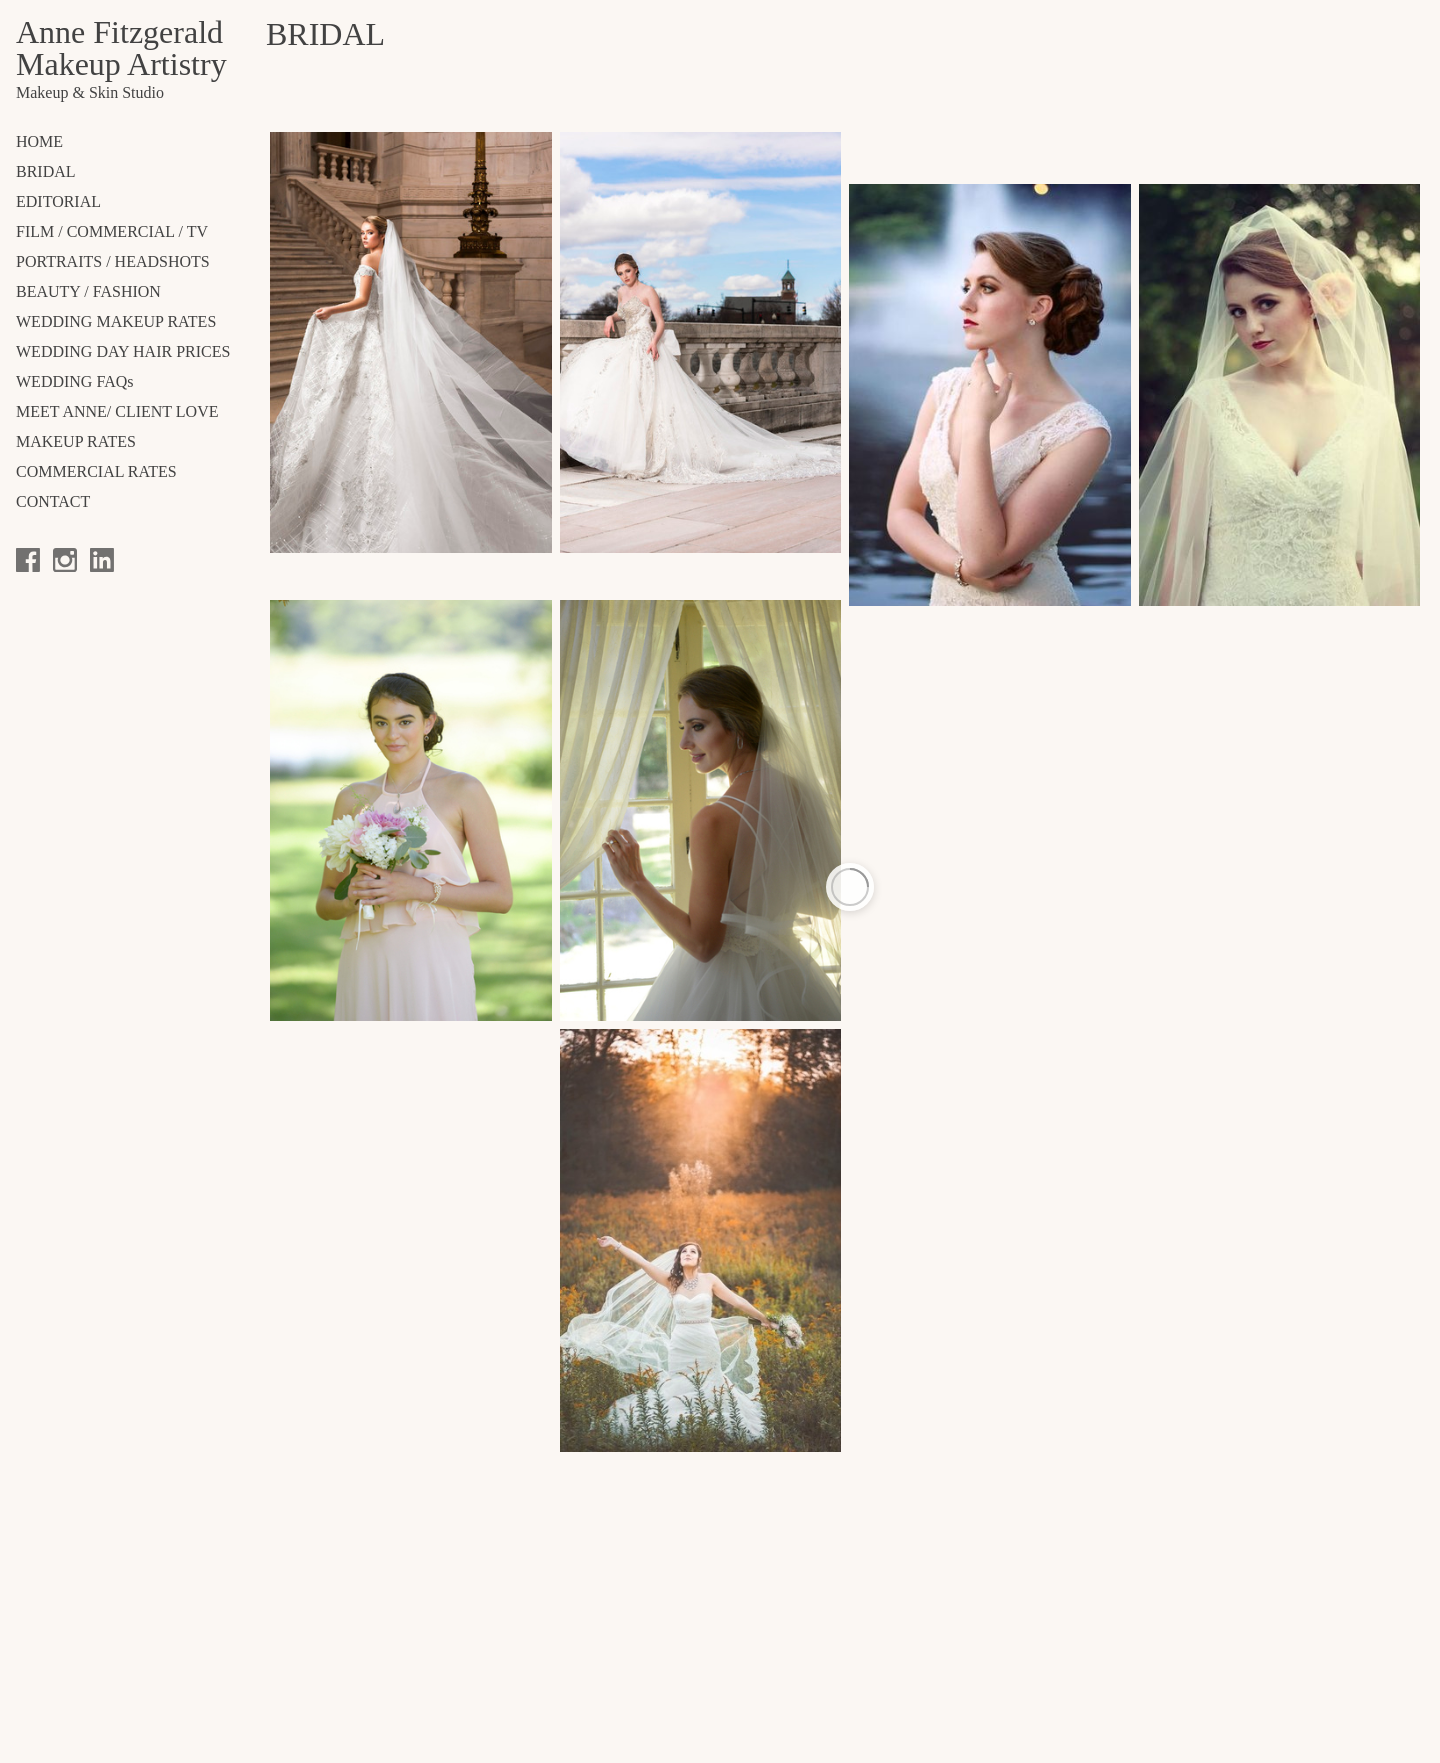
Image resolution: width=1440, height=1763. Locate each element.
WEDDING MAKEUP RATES (116, 321)
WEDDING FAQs (74, 381)
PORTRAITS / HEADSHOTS (113, 261)
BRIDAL (46, 171)
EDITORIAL (58, 201)
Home (39, 141)
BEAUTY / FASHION (88, 291)
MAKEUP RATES (76, 441)
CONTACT (53, 501)
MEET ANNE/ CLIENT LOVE (117, 411)
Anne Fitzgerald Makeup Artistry (121, 48)
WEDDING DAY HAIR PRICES (123, 351)
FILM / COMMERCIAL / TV (112, 231)
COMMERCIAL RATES (96, 471)
